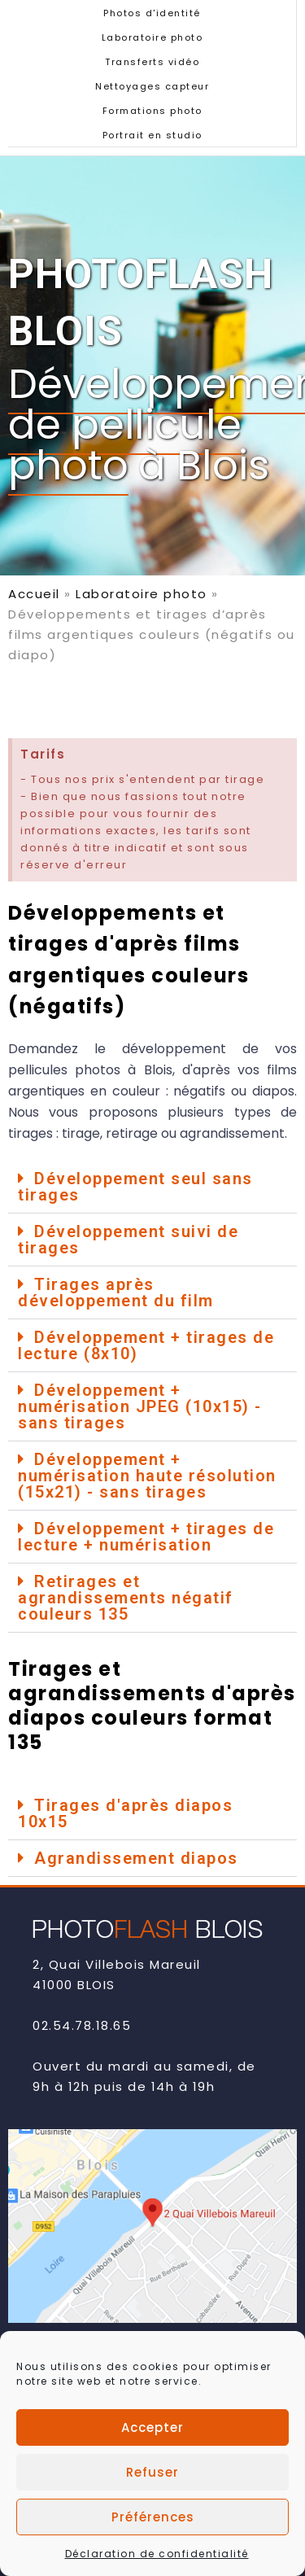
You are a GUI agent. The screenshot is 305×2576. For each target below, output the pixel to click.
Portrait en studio (152, 135)
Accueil (34, 593)
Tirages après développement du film (116, 1292)
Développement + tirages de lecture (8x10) (146, 1345)
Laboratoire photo (152, 37)
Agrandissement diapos (136, 1858)
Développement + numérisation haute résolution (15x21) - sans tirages (147, 1476)
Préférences (152, 2543)
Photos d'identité (152, 13)
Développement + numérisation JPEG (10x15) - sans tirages (140, 1406)
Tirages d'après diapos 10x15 (125, 1813)
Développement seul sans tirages (135, 1187)
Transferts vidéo (152, 61)
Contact (67, 2349)
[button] (152, 1187)
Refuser (152, 2498)
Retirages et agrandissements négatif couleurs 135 (125, 1598)
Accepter (152, 2453)
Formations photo (152, 110)
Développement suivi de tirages (128, 1239)
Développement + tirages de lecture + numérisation (146, 1537)
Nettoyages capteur (152, 86)
